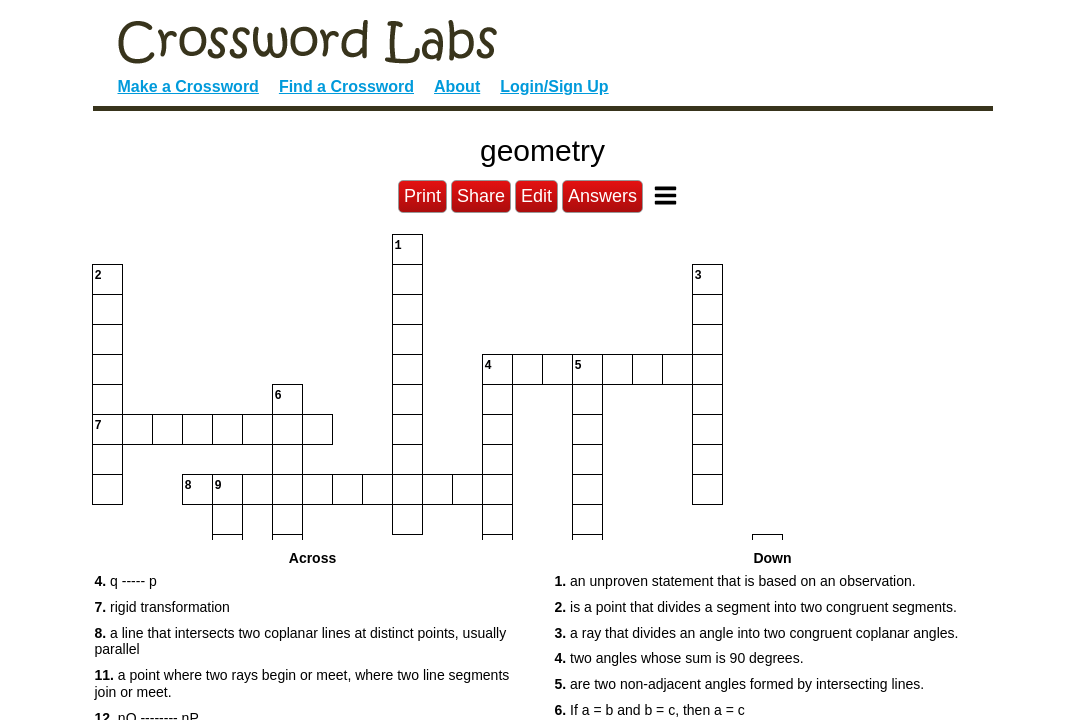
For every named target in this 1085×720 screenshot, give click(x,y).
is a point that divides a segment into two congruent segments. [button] (756, 607)
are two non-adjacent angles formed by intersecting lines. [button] (740, 684)
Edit (536, 196)
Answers (602, 196)
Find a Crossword (346, 86)
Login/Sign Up (554, 86)
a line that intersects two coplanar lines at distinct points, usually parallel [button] (301, 641)
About (457, 86)
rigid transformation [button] (162, 607)
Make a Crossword (188, 86)
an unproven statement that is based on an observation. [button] (735, 581)
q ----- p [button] (126, 581)
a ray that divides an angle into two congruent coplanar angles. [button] (757, 633)
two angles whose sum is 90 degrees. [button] (679, 658)
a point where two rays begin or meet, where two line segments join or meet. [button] (302, 683)
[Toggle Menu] (665, 195)
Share (481, 196)
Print (422, 196)
